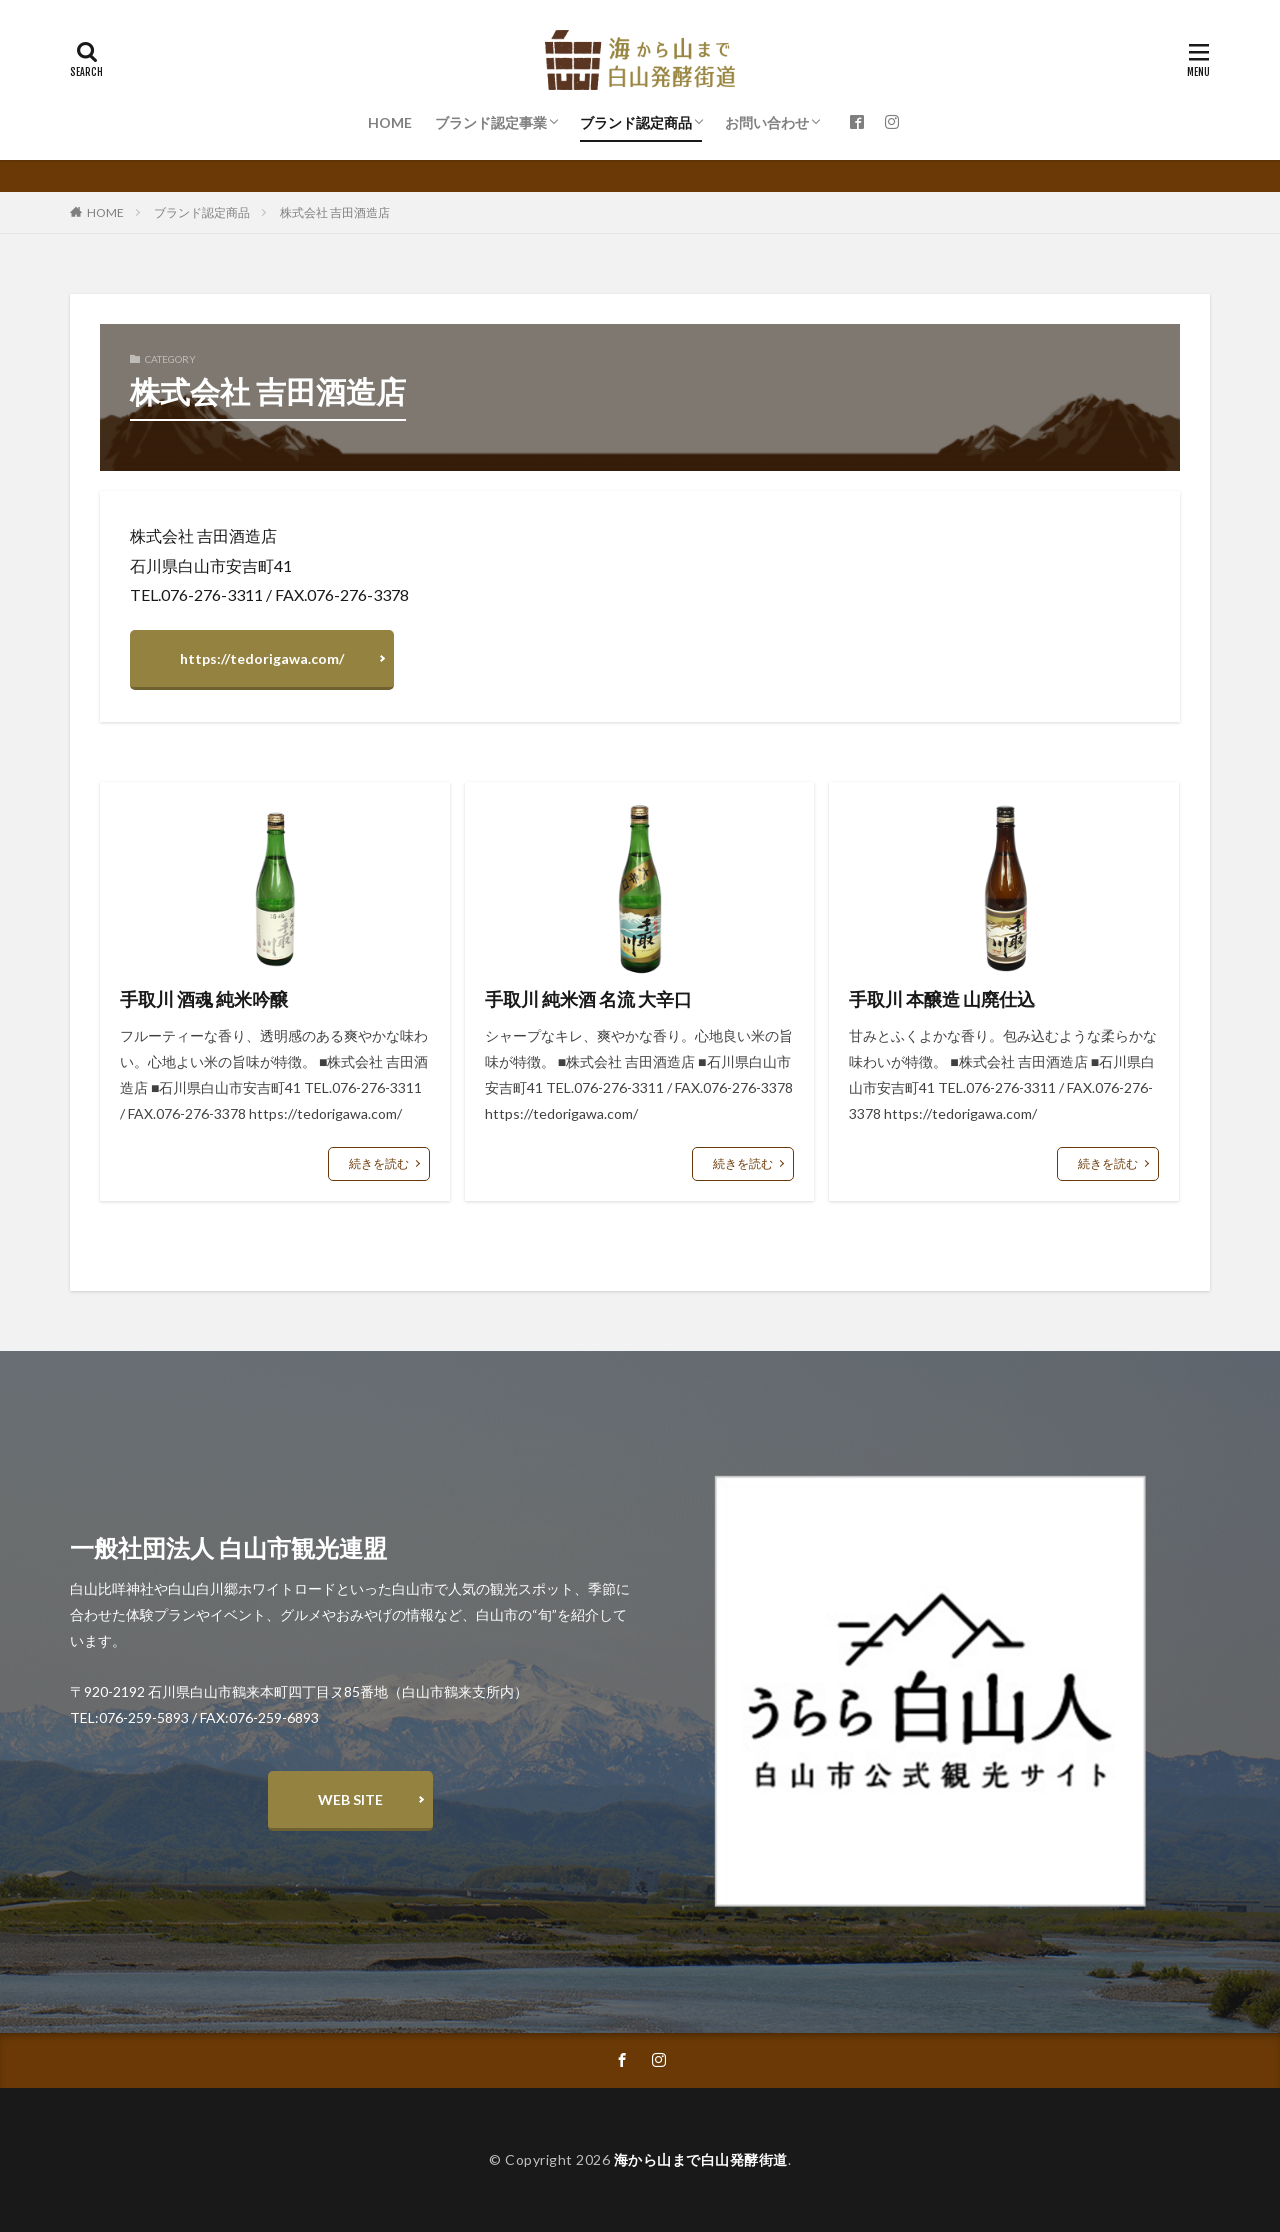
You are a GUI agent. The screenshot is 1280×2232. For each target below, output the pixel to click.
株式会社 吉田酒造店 (335, 212)
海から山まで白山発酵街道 (701, 2159)
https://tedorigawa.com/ (262, 658)
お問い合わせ (767, 122)
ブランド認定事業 (491, 122)
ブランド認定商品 (636, 122)
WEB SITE (350, 1799)
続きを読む (379, 1163)
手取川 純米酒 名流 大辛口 (588, 999)
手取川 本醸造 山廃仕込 (942, 999)
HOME (390, 122)
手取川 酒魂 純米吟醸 (204, 999)
